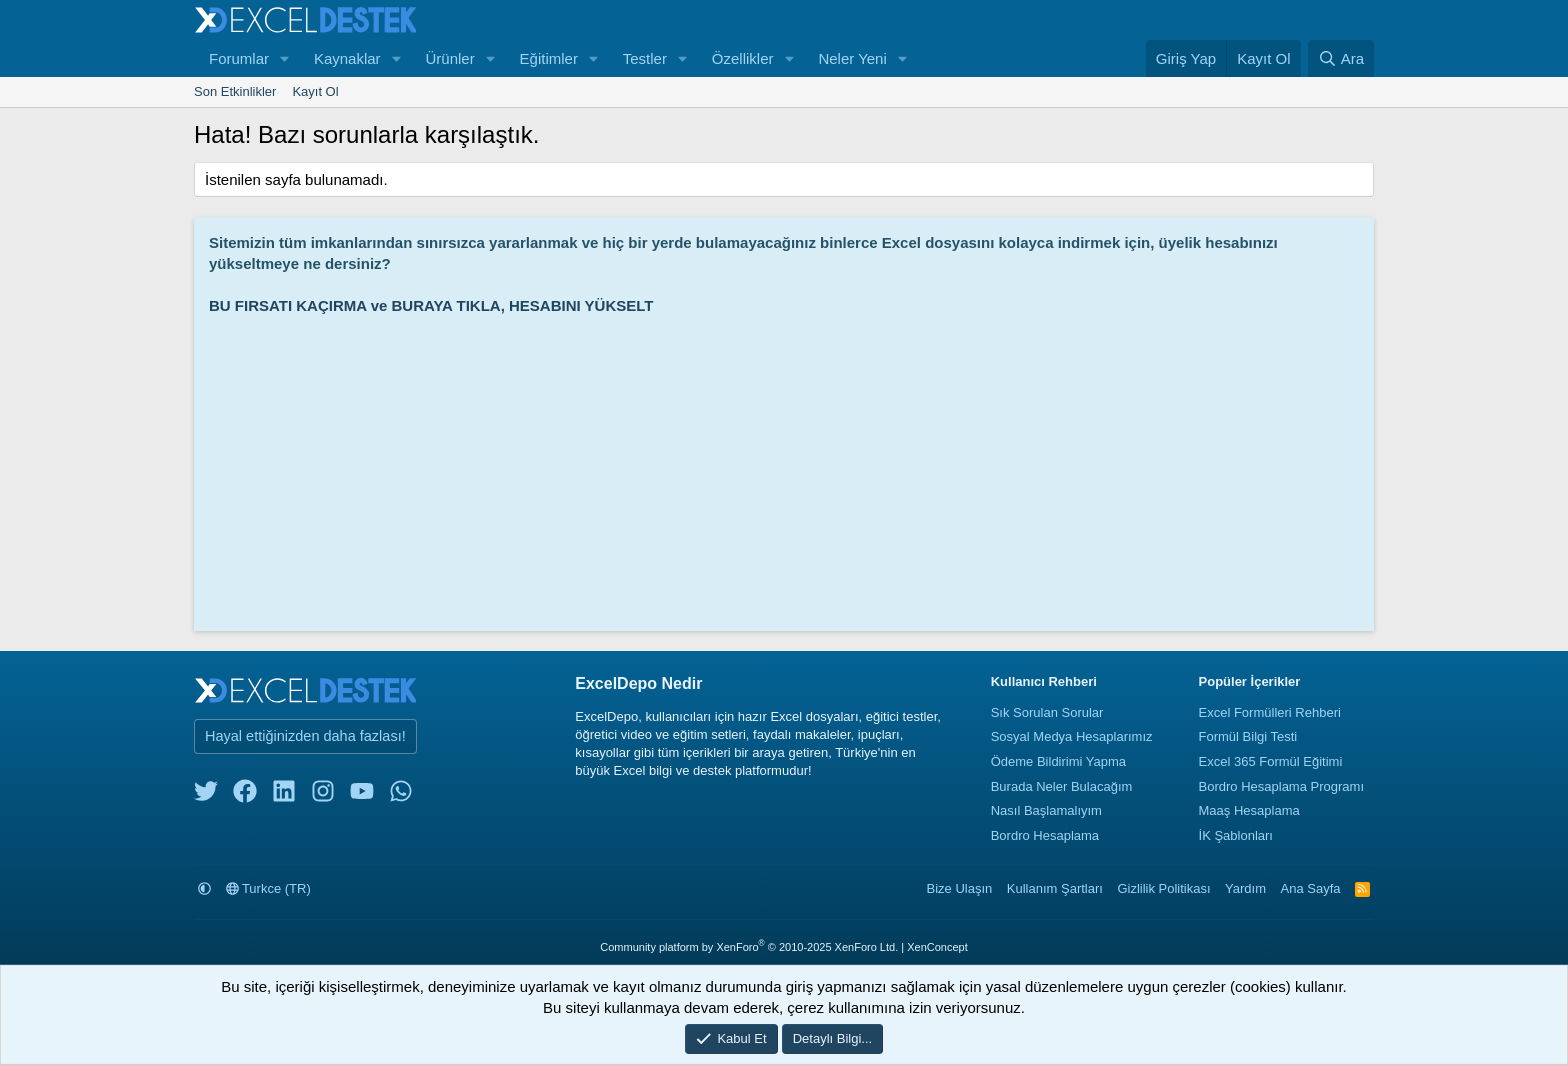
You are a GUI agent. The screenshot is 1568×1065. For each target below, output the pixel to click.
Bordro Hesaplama (1045, 835)
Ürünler (449, 58)
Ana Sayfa (1311, 888)
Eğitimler (549, 58)
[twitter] (206, 795)
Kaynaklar (347, 58)
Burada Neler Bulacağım (1062, 786)
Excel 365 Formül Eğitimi (1271, 761)
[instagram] (323, 795)
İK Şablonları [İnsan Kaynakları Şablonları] (1236, 835)
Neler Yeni (852, 58)
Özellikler (743, 58)
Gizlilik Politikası (1163, 888)
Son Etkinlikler (235, 91)
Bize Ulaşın (960, 888)
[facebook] (245, 795)
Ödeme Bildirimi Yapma (1058, 761)
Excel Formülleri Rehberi (1270, 712)
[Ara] (1341, 58)
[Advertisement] (789, 466)
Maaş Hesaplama (1249, 810)
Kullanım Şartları (1055, 888)
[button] (285, 58)
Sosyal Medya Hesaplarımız (1072, 736)
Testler (645, 58)
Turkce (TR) (268, 888)
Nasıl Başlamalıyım (1046, 810)
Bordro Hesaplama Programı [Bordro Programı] (1281, 786)
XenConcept (937, 947)
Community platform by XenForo (749, 947)
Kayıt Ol (315, 91)
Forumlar (239, 58)
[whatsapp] (401, 795)
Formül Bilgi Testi (1248, 736)
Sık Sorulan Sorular (1047, 712)
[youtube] (362, 795)
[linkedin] (284, 795)
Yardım (1245, 888)
